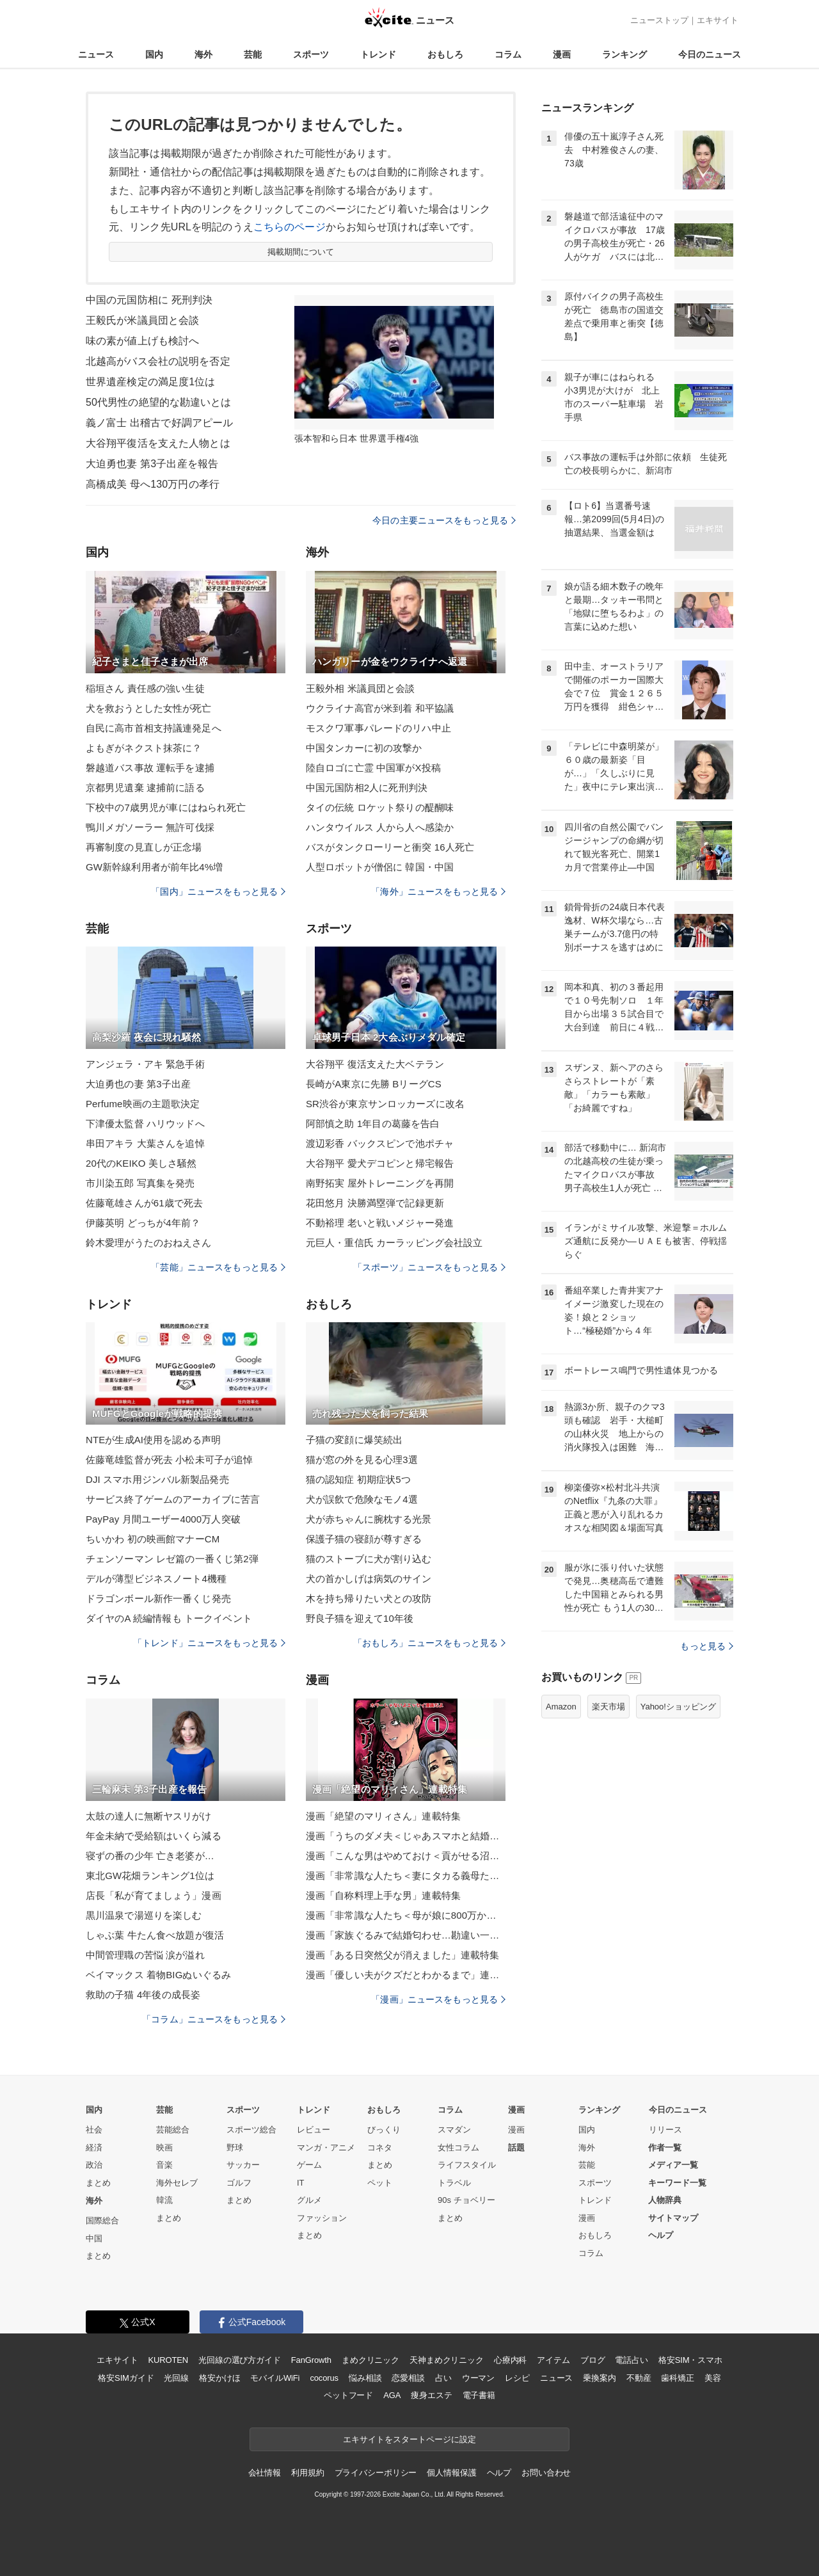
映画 (164, 2147)
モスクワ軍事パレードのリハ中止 (378, 728)
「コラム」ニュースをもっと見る (213, 2019)
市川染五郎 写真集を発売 (140, 1183)
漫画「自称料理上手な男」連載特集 (383, 1895)
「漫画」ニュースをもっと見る (438, 1999)
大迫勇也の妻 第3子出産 (138, 1083)
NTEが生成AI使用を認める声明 (153, 1439)
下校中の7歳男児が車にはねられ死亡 (166, 807)
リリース (665, 2129)
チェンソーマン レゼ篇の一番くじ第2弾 (172, 1558)
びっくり (384, 2129)
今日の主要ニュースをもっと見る (444, 520)
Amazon (561, 1706)
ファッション (322, 2218)
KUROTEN (168, 2360)
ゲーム (309, 2165)
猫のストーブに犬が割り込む (369, 1558)
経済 (94, 2147)
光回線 (176, 2378)
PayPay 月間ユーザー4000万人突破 (163, 1519)
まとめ (98, 2183)
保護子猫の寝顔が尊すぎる (364, 1538)
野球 (235, 2147)
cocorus (324, 2378)
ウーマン (478, 2378)
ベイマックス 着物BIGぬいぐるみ (158, 1974)
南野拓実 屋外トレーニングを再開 (380, 1183)
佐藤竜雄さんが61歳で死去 (144, 1202)
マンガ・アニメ (326, 2147)
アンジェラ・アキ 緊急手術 (145, 1064)
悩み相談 (365, 2378)
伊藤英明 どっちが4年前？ (143, 1222)
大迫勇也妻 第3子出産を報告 (152, 463)
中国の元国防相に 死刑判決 (149, 299)
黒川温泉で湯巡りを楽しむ (144, 1915)
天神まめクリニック (447, 2360)
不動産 (638, 2378)
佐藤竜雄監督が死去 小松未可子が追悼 (169, 1459)
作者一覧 (664, 2147)
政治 (94, 2165)
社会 (94, 2129)
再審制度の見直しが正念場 (144, 847)
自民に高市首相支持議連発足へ (153, 728)
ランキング (624, 54)
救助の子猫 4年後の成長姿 (143, 1994)
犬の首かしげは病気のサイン (369, 1578)
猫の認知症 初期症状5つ (358, 1479)
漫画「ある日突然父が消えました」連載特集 (402, 1954)
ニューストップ (659, 20)
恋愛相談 (408, 2378)
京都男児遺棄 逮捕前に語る (145, 787)
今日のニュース (709, 54)
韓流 (164, 2200)
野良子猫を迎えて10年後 (359, 1618)
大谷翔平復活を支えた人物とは (158, 443)
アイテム (553, 2360)
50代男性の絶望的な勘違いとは (159, 402)
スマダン (454, 2129)
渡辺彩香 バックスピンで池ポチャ (380, 1143)
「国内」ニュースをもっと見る (218, 891)
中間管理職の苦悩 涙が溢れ (145, 1954)
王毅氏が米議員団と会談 (142, 320)
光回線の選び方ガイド (239, 2360)
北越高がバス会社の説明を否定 (158, 361)
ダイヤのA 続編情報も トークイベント (169, 1618)
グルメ (309, 2200)
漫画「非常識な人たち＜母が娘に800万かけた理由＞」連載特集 (405, 1915)
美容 (712, 2378)
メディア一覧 (673, 2165)
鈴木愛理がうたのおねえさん (149, 1242)
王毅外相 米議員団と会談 (360, 688)
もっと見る (706, 1646)
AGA (392, 2395)
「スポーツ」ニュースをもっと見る (429, 1267)
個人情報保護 (451, 2472)
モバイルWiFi (274, 2378)
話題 (516, 2147)
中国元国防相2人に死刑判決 (366, 787)
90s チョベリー (466, 2200)
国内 (154, 54)
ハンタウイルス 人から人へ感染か (380, 827)
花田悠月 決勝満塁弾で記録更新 (375, 1202)
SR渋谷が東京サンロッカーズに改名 (385, 1103)
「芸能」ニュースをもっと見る (218, 1267)
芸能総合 (172, 2129)
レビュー (313, 2129)
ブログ (592, 2360)
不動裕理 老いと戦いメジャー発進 (380, 1222)
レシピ (517, 2378)
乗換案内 (599, 2378)
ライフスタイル (467, 2165)
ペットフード (348, 2395)
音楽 (164, 2165)
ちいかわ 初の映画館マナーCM (152, 1538)
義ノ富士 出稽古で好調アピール (159, 422)
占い (443, 2378)
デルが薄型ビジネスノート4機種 (156, 1578)
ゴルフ (239, 2183)
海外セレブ (177, 2183)
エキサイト (717, 20)
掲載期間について (301, 252)
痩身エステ (431, 2395)
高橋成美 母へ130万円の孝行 (152, 484)
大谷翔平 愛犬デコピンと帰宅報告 (380, 1163)
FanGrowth (311, 2360)
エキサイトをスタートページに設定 (409, 2439)
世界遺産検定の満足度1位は (150, 381)
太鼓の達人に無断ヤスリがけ (149, 1816)
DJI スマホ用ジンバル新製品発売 (157, 1479)
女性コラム (458, 2147)
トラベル (454, 2183)
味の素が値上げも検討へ (142, 340)
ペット (379, 2183)
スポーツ (311, 54)
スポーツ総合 (251, 2129)
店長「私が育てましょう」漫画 (153, 1895)
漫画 (562, 54)
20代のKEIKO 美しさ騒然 (141, 1163)
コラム (508, 54)
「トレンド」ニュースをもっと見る (209, 1643)
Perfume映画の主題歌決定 (143, 1103)
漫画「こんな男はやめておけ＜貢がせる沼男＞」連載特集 (405, 1855)
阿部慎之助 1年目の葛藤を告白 (373, 1123)
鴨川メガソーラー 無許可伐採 (150, 827)
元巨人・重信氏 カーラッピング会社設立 (394, 1242)
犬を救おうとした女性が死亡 (149, 708)
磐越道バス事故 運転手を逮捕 (150, 767)
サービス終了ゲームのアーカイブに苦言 (173, 1499)
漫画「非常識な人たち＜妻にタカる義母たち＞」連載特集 (405, 1875)
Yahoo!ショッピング (678, 1706)
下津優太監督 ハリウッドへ (145, 1123)
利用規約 (307, 2472)
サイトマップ (673, 2218)
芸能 (253, 54)
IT (301, 2183)
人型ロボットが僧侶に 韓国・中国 (380, 866)
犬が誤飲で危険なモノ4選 (362, 1499)
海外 (203, 54)
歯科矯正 (677, 2378)
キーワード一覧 (677, 2183)
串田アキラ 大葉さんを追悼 (145, 1143)
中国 (94, 2238)
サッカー (243, 2165)
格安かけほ (219, 2378)
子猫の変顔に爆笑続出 (354, 1439)
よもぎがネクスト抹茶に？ (144, 747)
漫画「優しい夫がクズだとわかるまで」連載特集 (405, 1974)
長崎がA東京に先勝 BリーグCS (373, 1083)
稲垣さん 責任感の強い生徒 (145, 688)
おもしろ (445, 54)
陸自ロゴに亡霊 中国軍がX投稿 (373, 767)
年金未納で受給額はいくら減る (153, 1835)
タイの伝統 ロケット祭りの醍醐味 (380, 807)
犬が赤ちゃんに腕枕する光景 (369, 1519)
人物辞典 (664, 2200)
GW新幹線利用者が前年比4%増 (154, 866)
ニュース (96, 54)
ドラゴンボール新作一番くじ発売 (158, 1598)
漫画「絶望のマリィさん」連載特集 (383, 1816)
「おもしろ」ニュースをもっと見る (429, 1643)
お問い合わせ (546, 2472)
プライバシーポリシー (376, 2472)
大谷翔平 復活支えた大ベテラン (375, 1064)
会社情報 (264, 2472)
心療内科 (510, 2360)
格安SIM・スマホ (690, 2360)
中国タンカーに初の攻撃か (364, 747)
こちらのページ (289, 226)
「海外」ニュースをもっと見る (438, 891)
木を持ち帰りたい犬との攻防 (369, 1598)
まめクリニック (370, 2360)
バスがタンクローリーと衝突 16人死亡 (390, 847)
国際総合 (102, 2220)
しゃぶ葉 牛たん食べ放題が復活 (155, 1935)
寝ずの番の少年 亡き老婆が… (150, 1855)
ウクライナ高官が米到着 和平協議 (380, 708)
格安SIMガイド (126, 2378)
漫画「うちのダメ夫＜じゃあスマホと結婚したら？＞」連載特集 (405, 1835)
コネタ (379, 2147)
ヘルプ (660, 2235)
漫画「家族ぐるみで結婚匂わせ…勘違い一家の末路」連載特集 (405, 1935)
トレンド (378, 54)
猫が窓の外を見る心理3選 (362, 1459)
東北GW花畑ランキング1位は (150, 1875)
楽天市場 (608, 1706)
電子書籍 (479, 2395)
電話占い (631, 2360)
